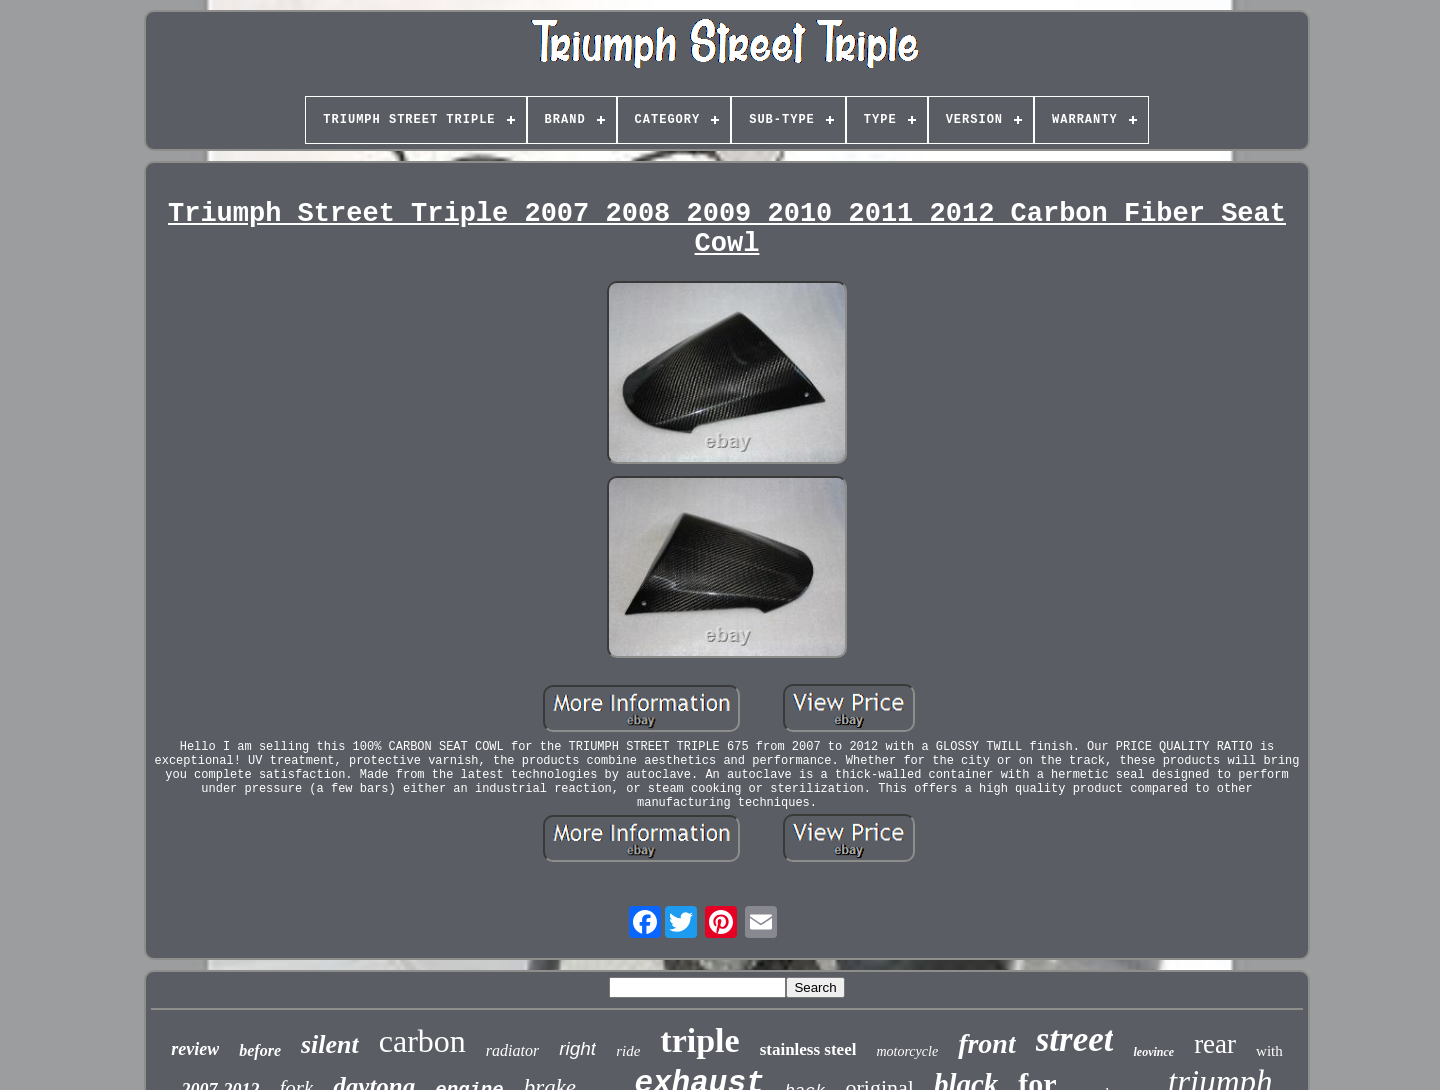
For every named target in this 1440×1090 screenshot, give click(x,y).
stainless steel (808, 1049)
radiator (512, 1050)
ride (628, 1051)
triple (699, 1040)
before (260, 1050)
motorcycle (907, 1051)
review (195, 1049)
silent (330, 1044)
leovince (1153, 1052)
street (1075, 1039)
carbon (422, 1041)
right (577, 1048)
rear (1215, 1044)
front (987, 1043)
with (1269, 1051)
